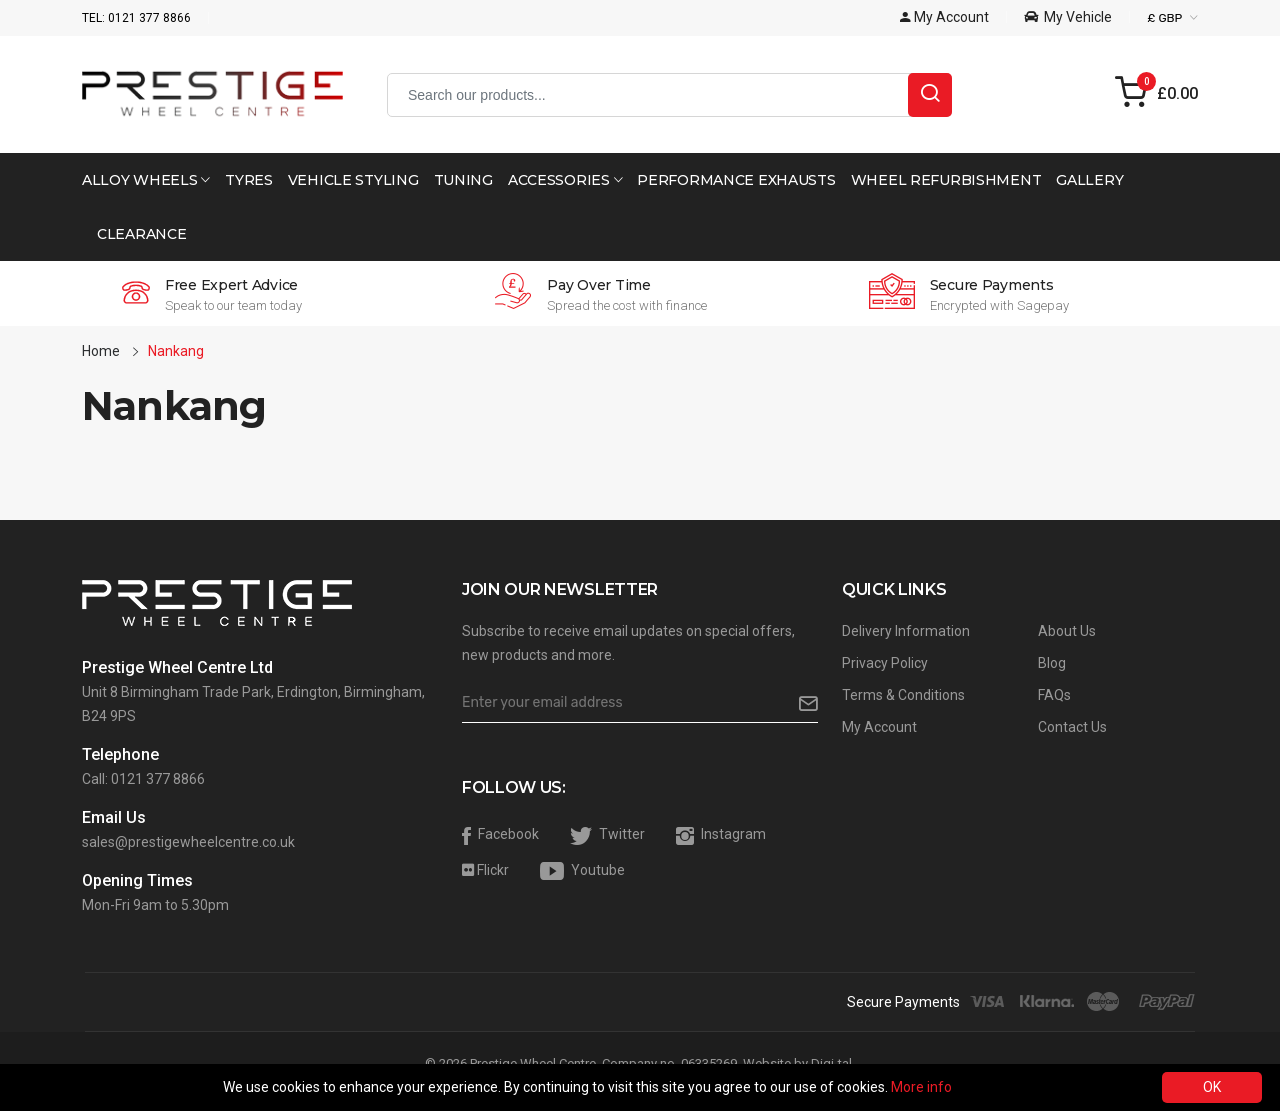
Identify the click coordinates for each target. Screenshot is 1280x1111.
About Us (1067, 631)
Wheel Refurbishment (946, 180)
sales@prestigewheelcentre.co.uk (188, 842)
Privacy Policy (885, 663)
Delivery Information (906, 631)
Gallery (1089, 180)
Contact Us (1072, 727)
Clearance (141, 234)
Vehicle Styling (353, 180)
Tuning (463, 180)
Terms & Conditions (903, 695)
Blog (1052, 663)
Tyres (249, 180)
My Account (879, 727)
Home (101, 351)
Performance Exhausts (736, 180)
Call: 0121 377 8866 (143, 779)
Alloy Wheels (146, 180)
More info (921, 1087)
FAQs (1054, 695)
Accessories (565, 180)
